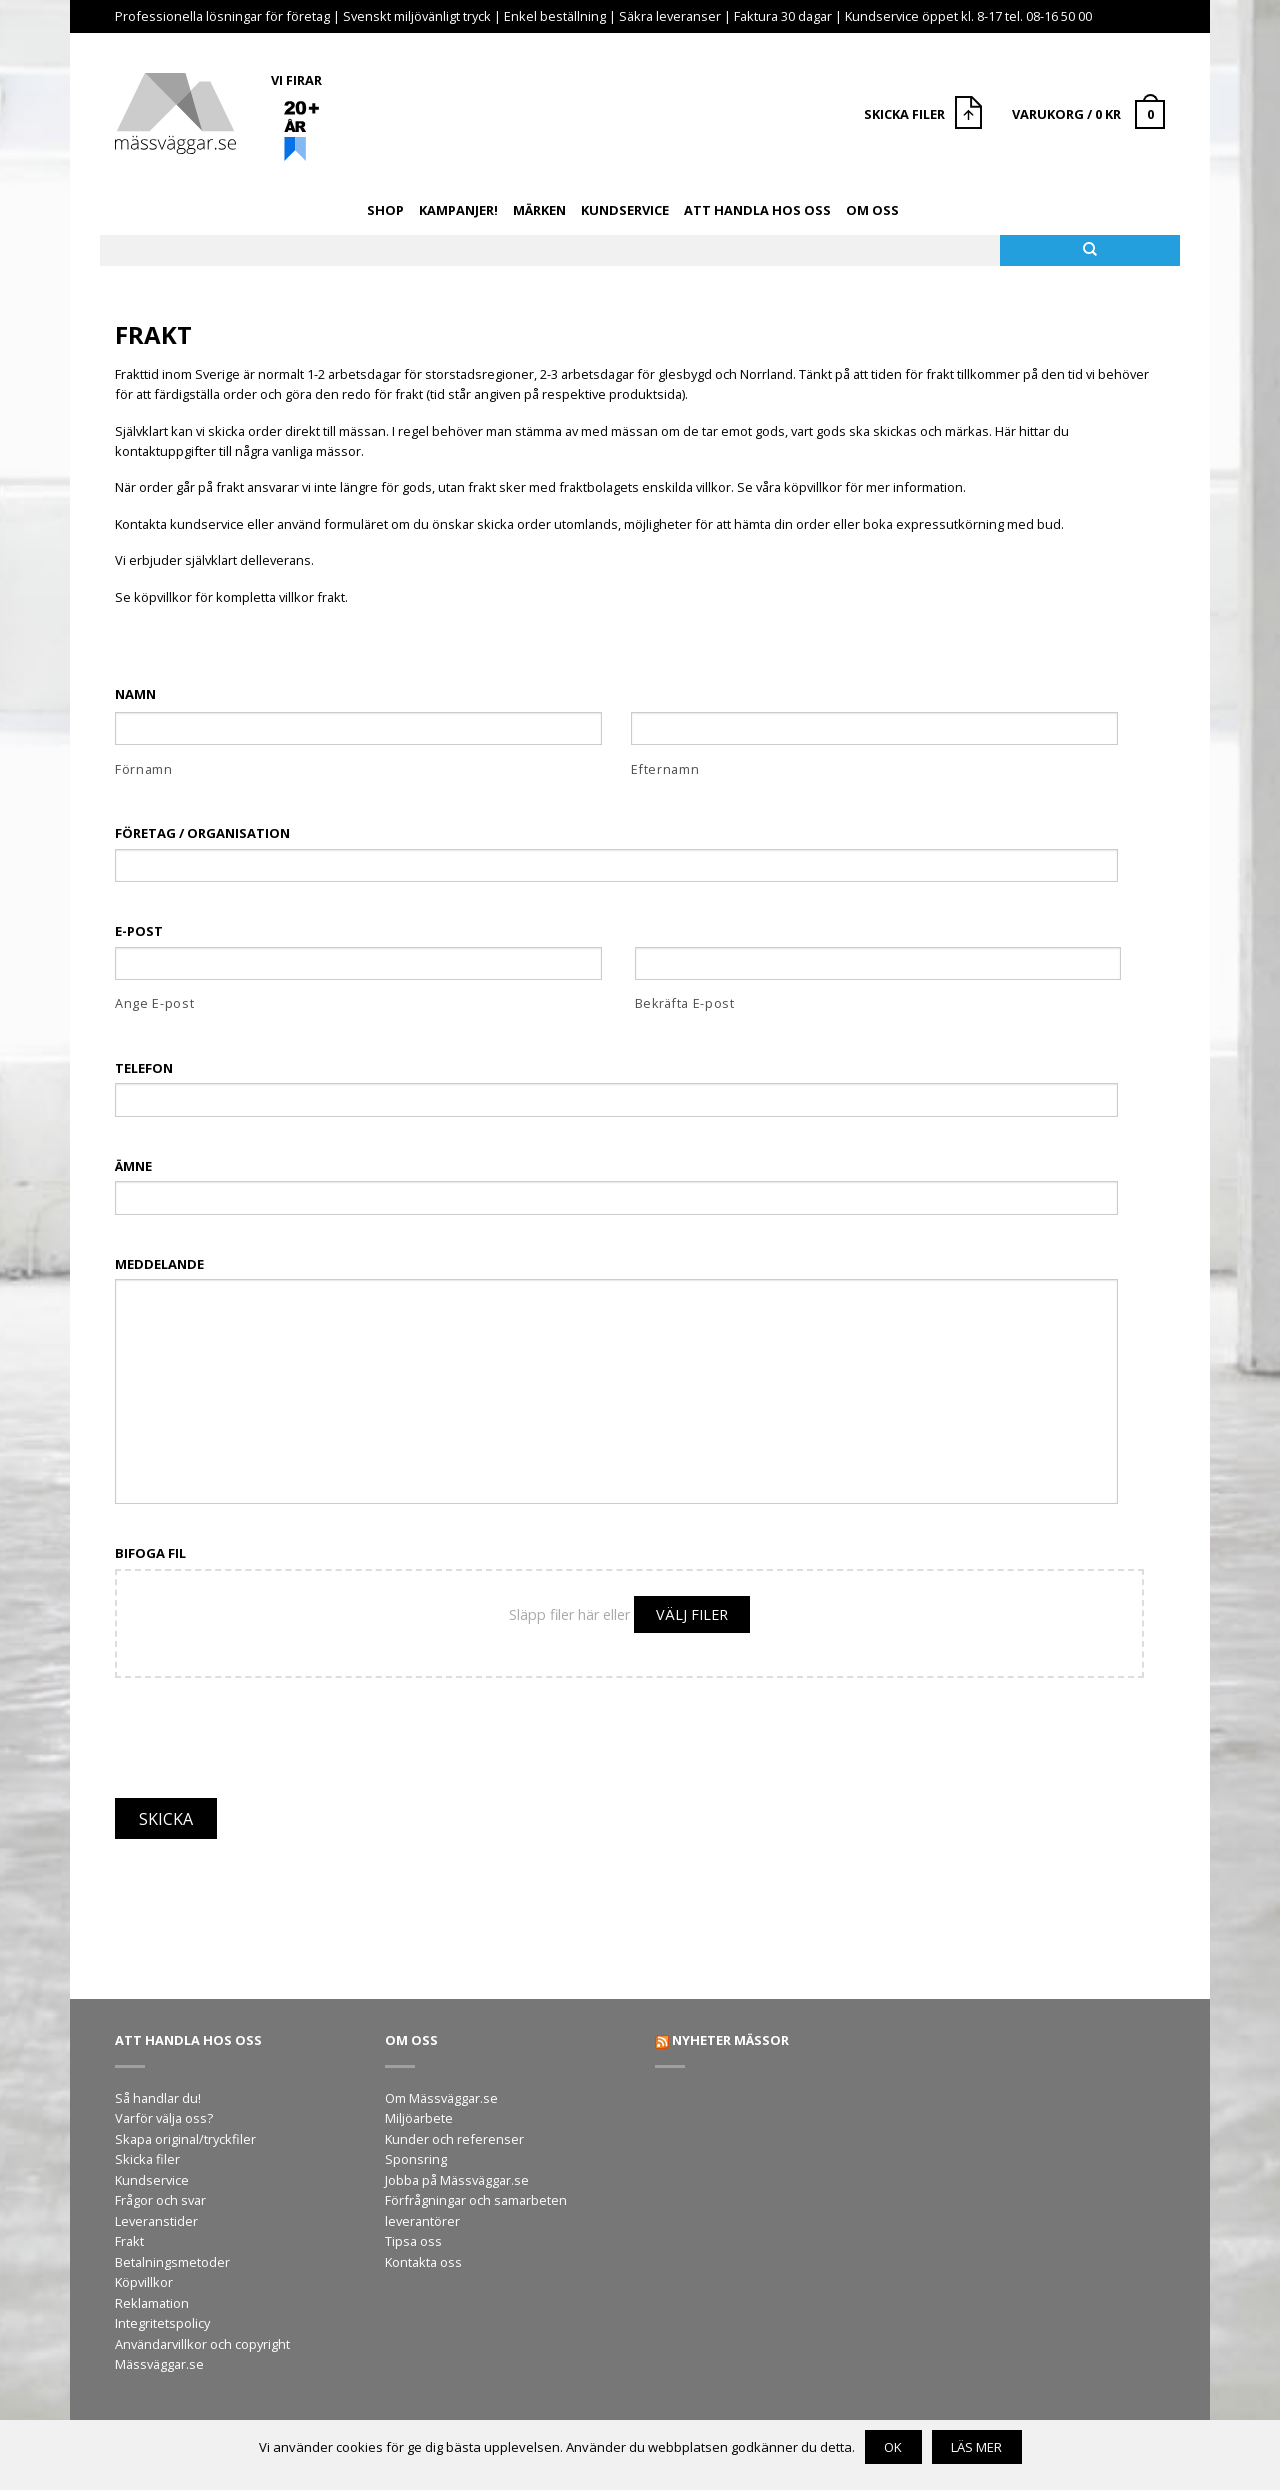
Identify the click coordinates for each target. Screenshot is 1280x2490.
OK (893, 2447)
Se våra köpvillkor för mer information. (851, 487)
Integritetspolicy (162, 2323)
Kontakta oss (423, 2262)
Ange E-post (154, 1003)
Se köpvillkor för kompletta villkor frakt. (231, 597)
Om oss (872, 210)
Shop (385, 210)
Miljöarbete (419, 2118)
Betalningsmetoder (172, 2262)
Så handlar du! (158, 2098)
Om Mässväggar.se (441, 2098)
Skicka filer (147, 2159)
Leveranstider (156, 2221)
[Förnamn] (358, 728)
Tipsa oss (413, 2241)
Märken (539, 210)
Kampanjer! (458, 210)
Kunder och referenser (454, 2139)
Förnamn (144, 769)
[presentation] (267, 1727)
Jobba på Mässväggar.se (457, 2180)
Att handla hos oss (757, 210)
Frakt (129, 2241)
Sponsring (416, 2159)
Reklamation (152, 2303)
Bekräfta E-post (685, 1003)
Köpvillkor (144, 2282)
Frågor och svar (160, 2200)
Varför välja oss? (164, 2118)
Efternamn (665, 769)
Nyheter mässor (730, 2040)
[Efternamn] (874, 728)
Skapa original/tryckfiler (185, 2139)
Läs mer (976, 2447)
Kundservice (625, 210)
